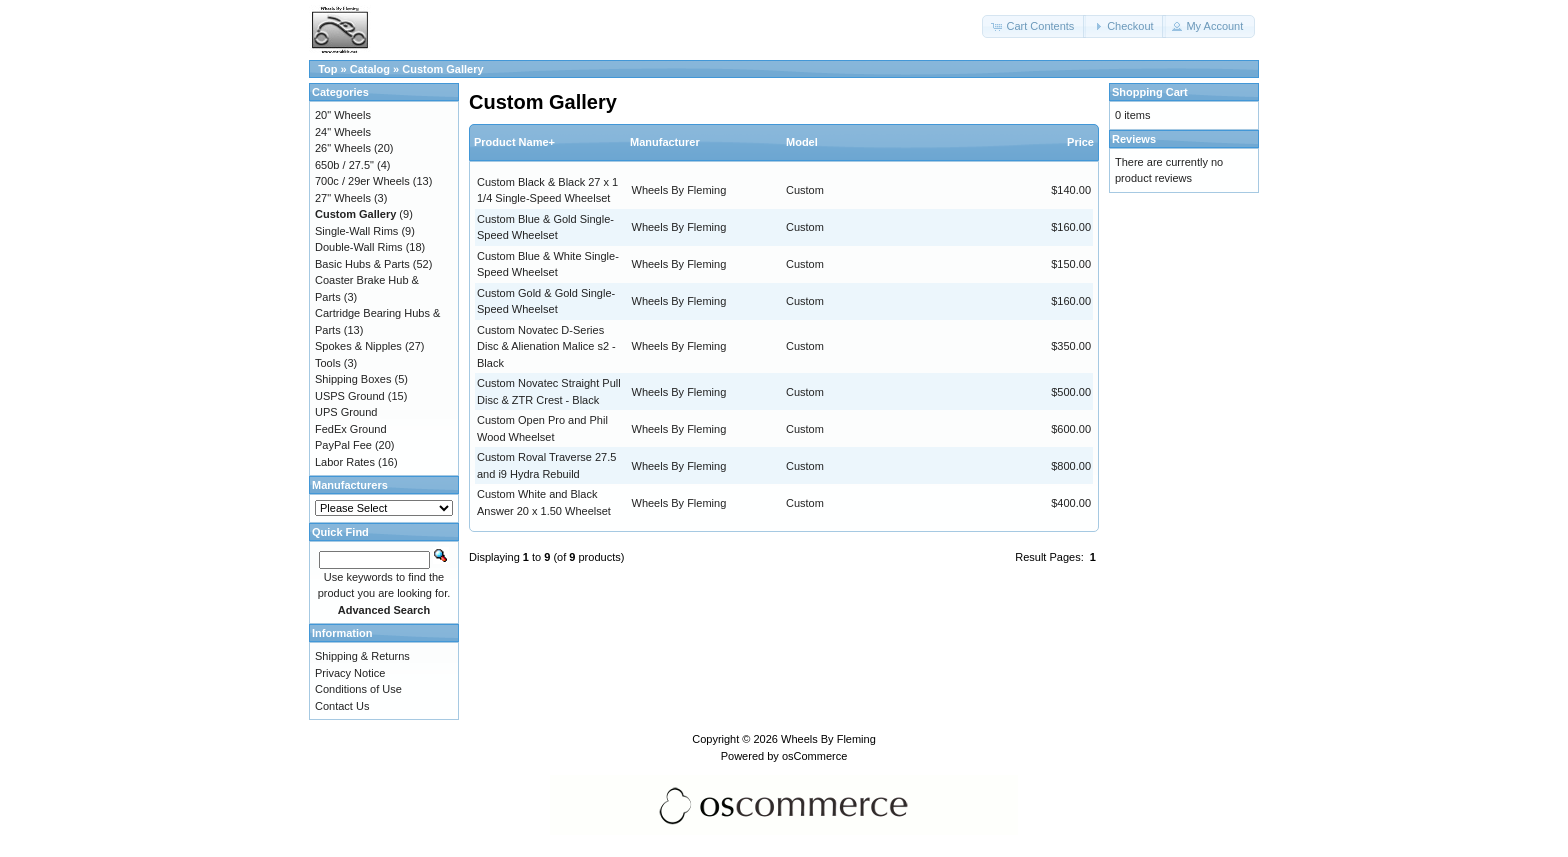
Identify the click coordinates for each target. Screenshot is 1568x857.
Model (802, 142)
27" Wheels (343, 198)
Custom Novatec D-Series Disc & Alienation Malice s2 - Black (546, 346)
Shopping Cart (1150, 92)
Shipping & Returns (362, 656)
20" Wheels (343, 115)
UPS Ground (346, 412)
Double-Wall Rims (359, 247)
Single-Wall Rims (356, 231)
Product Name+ (514, 142)
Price (1080, 142)
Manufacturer (665, 142)
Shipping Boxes (353, 379)
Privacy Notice (350, 673)
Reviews (1134, 139)
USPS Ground (350, 396)
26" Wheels (343, 148)
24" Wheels (343, 132)
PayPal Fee (343, 445)
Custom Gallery (442, 69)
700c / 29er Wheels (362, 181)
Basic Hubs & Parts (362, 264)
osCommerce (814, 756)
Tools (328, 363)
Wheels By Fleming (679, 190)
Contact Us (342, 706)
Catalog (370, 69)
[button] (1034, 26)
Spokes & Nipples (358, 346)
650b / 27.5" (344, 165)
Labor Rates (345, 462)
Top (327, 69)
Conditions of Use (358, 689)
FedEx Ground (351, 429)
